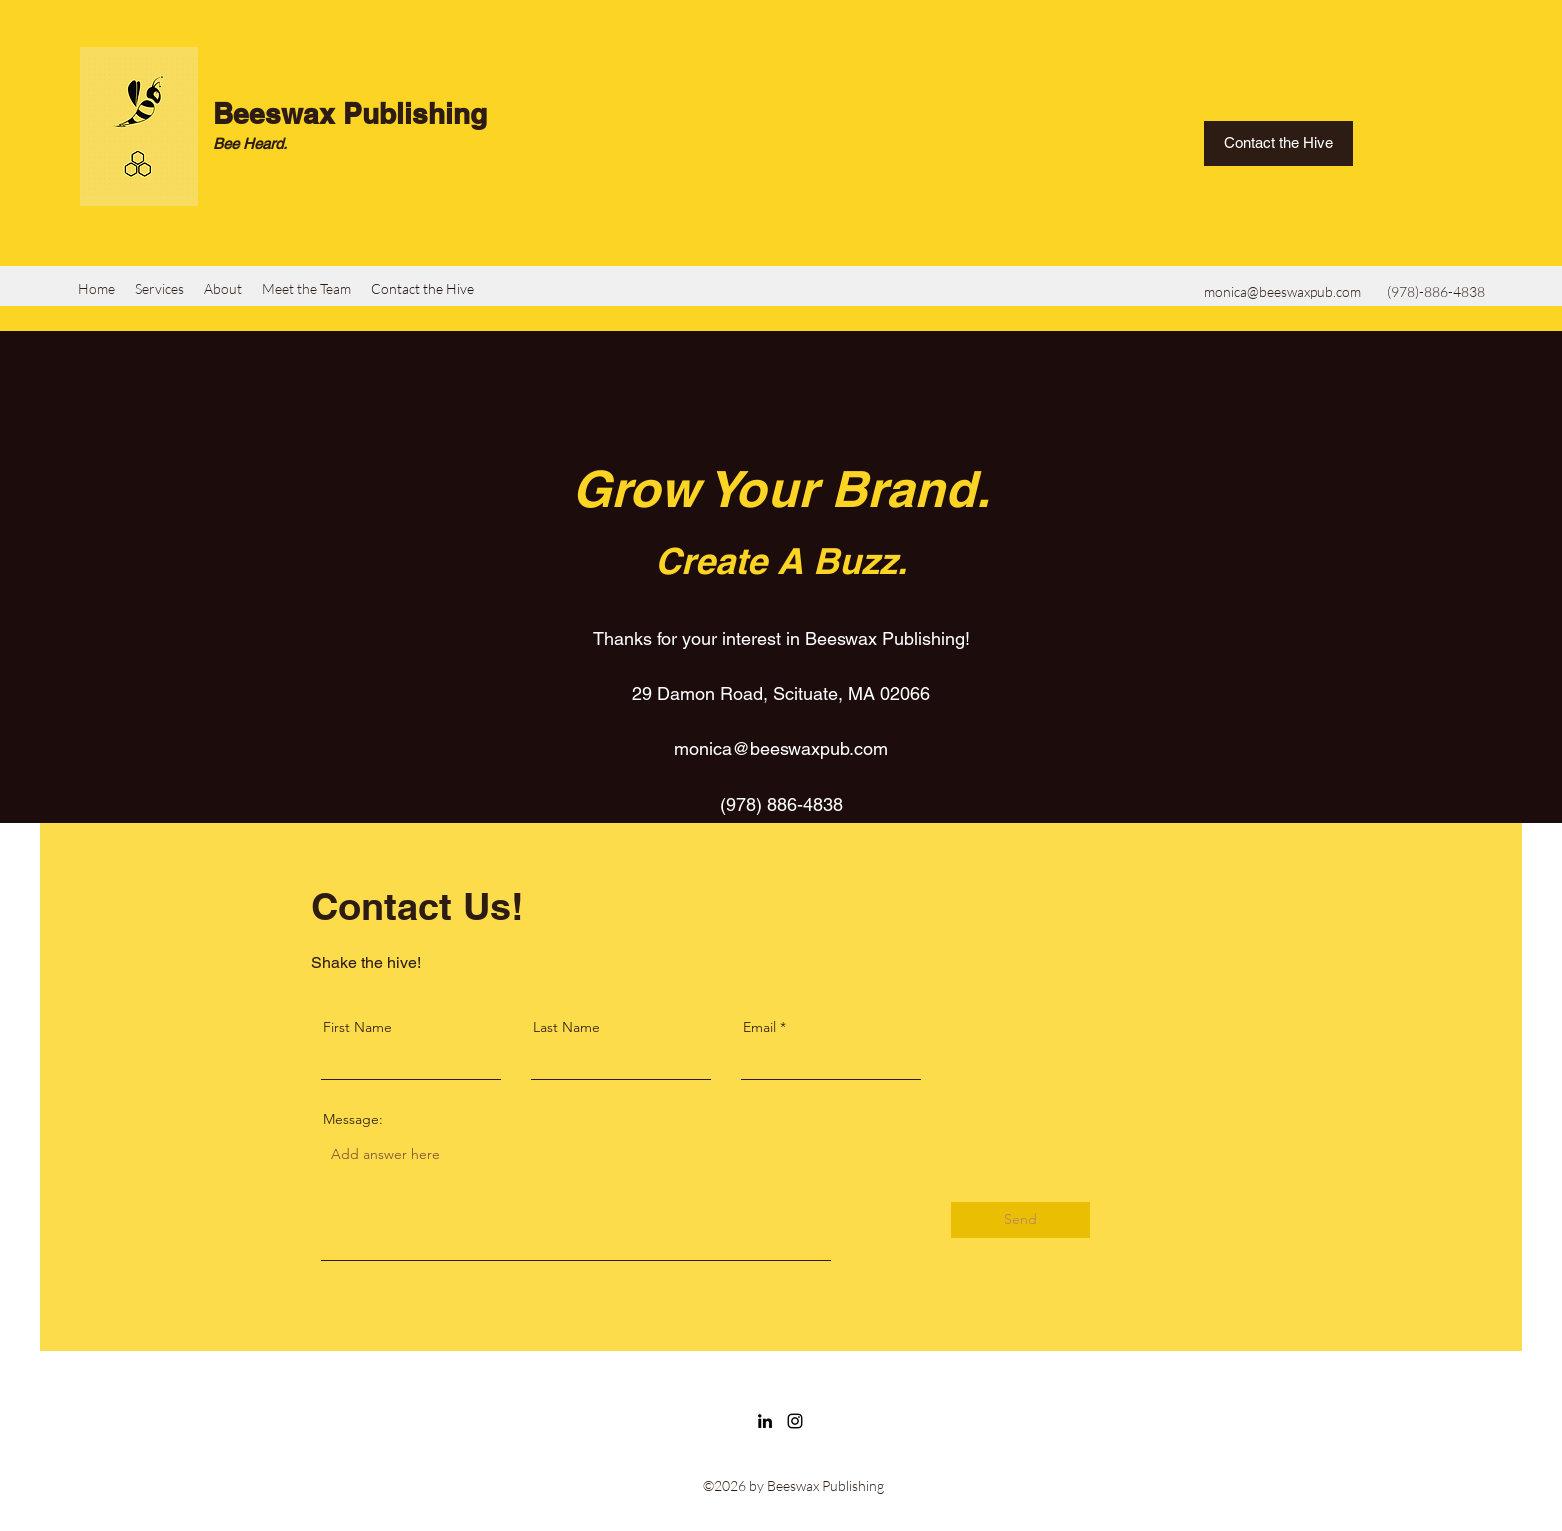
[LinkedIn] (765, 1421)
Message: (353, 1119)
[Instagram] (795, 1421)
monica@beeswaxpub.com (1282, 291)
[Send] (1020, 1220)
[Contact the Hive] (1278, 143)
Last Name (566, 1027)
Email (759, 1027)
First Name (357, 1027)
